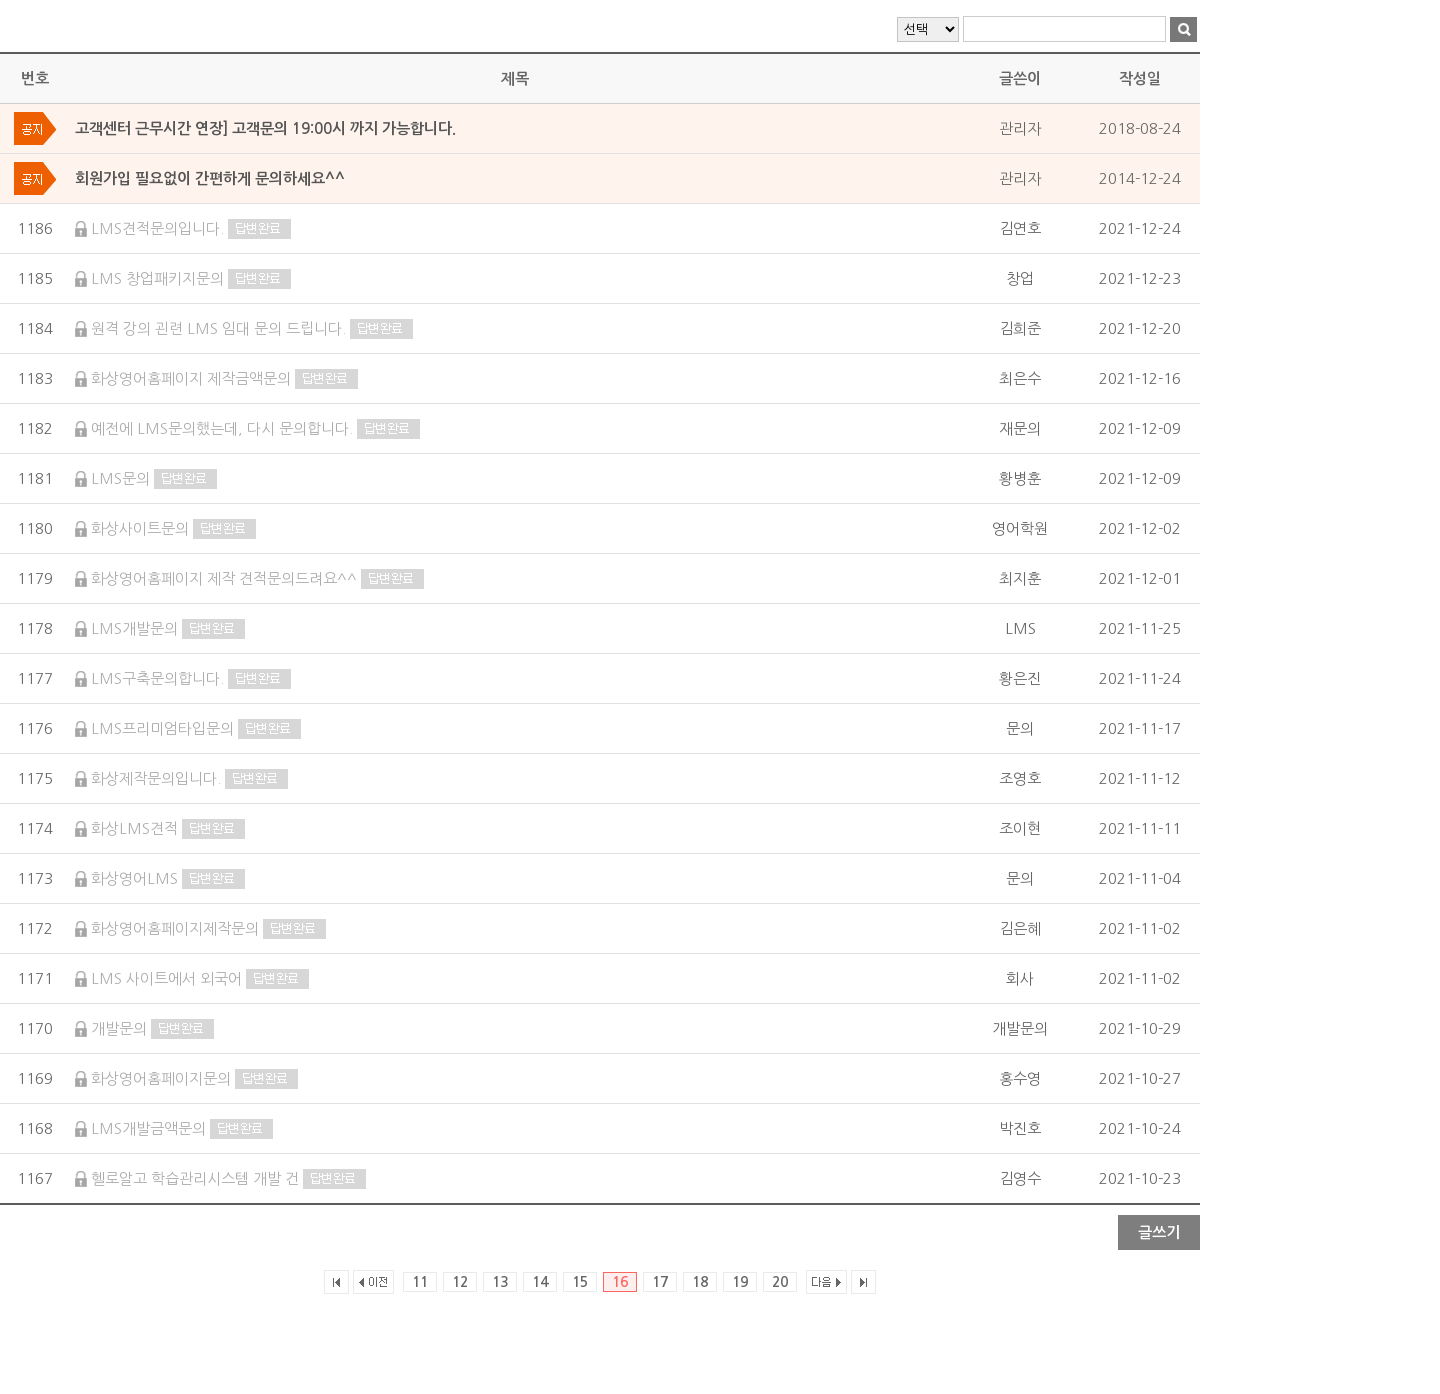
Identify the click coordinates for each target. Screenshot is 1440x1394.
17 (660, 1282)
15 (580, 1282)
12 (460, 1282)
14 (540, 1282)
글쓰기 (1159, 1232)
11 (420, 1282)
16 (620, 1282)
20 (780, 1282)
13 (500, 1282)
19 (740, 1282)
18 (700, 1282)
